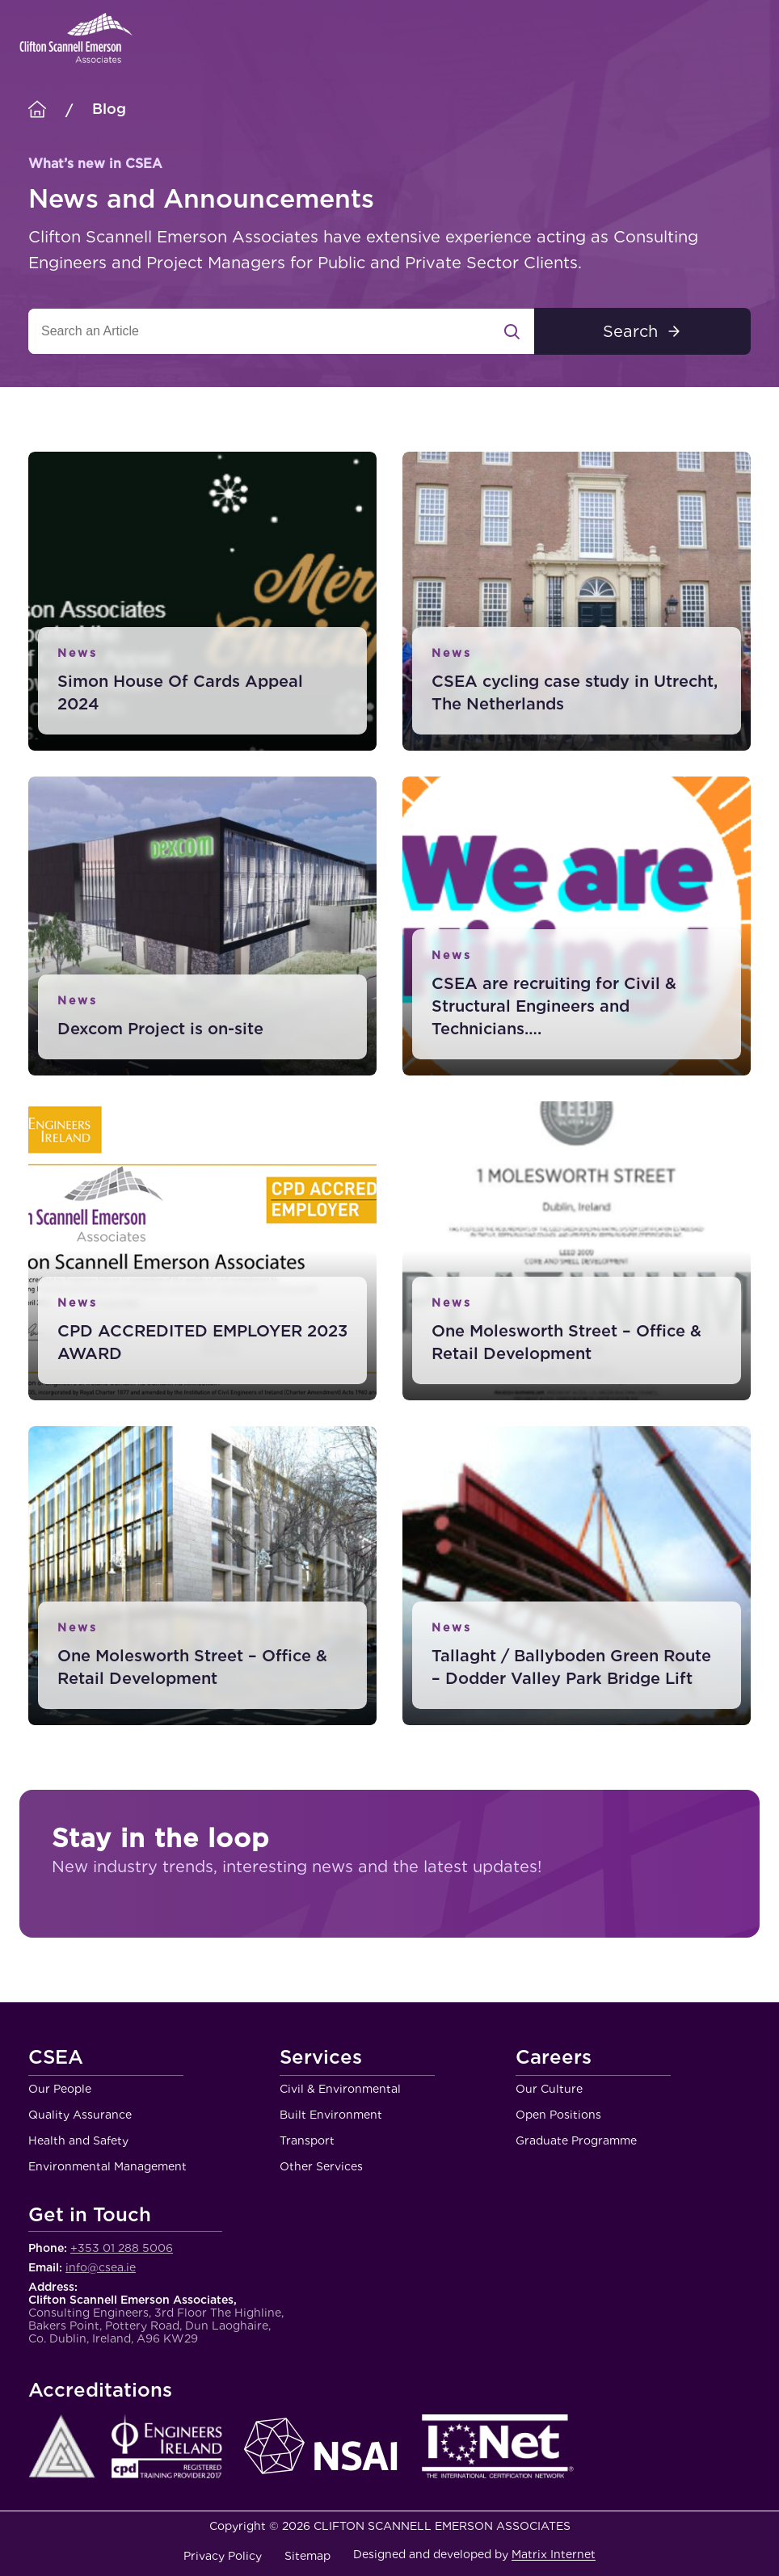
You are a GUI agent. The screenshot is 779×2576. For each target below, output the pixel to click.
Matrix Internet (554, 2554)
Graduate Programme (576, 2140)
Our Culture (549, 2088)
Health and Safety (78, 2140)
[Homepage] (37, 110)
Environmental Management (107, 2166)
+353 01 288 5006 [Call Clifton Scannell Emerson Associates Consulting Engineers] (121, 2247)
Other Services (321, 2166)
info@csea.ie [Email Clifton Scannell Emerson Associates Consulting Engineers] (100, 2267)
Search (630, 331)
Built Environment (331, 2114)
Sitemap (307, 2555)
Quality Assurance (80, 2114)
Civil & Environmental (340, 2088)
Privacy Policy (222, 2555)
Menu (747, 38)
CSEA (55, 2058)
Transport (307, 2140)
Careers (554, 2058)
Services (321, 2058)
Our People (59, 2088)
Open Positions (558, 2114)
